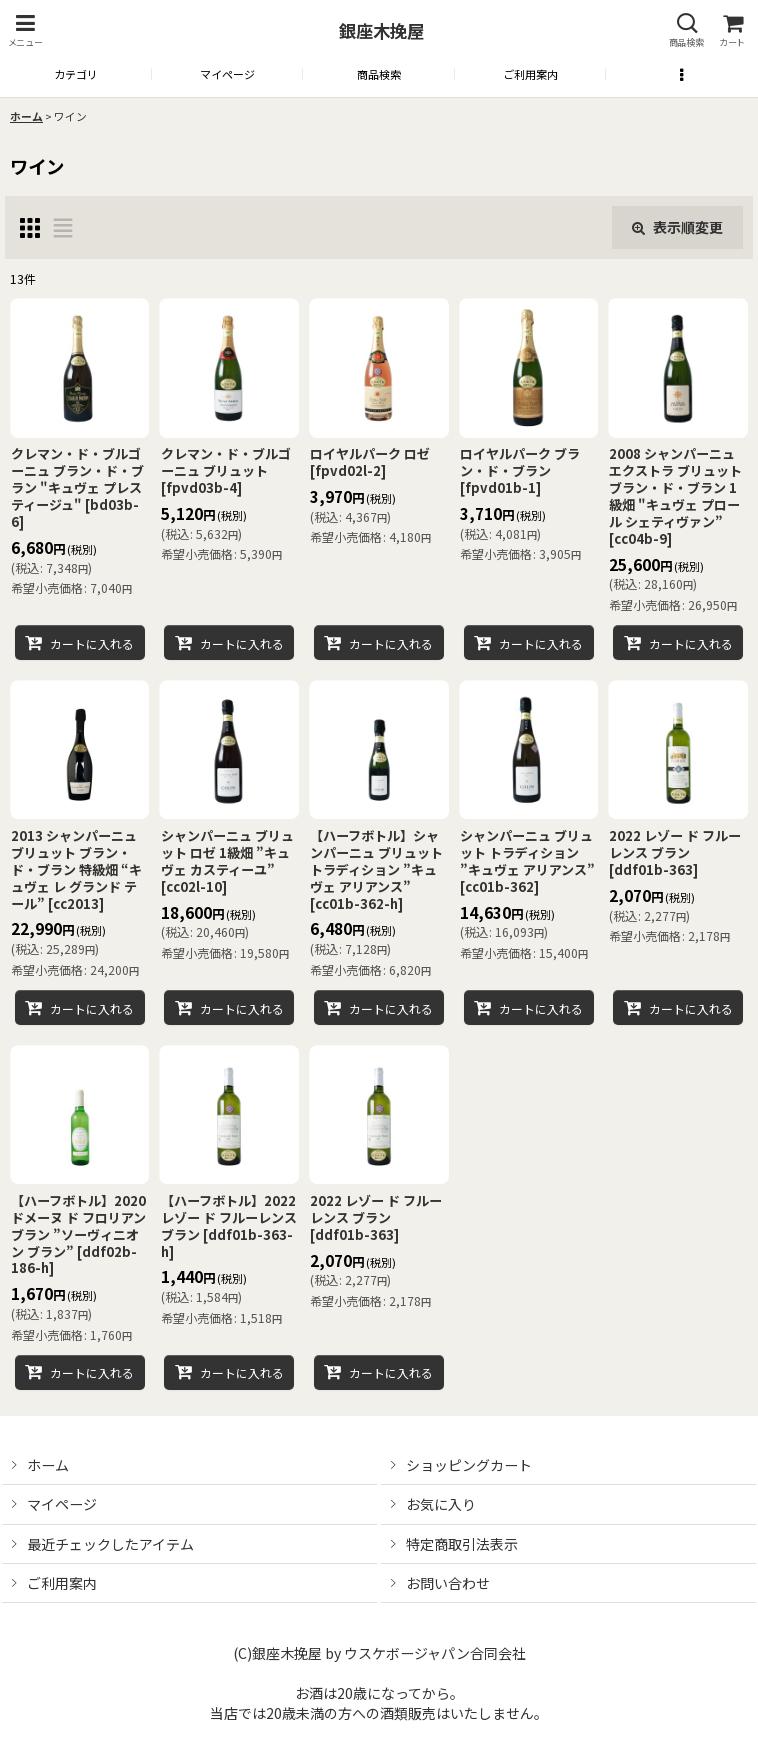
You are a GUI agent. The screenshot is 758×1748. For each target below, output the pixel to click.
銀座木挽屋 (381, 30)
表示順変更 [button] (677, 227)
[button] (25, 30)
